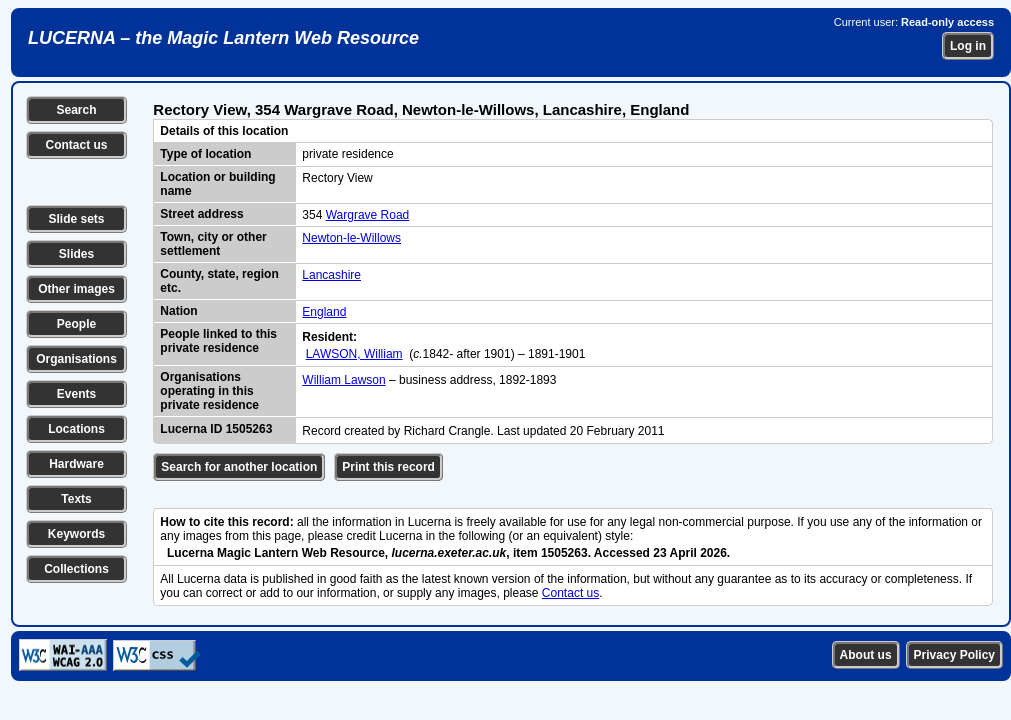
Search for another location (239, 467)
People (76, 324)
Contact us (76, 145)
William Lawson (343, 380)
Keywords (76, 534)
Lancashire (331, 275)
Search (76, 110)
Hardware (76, 464)
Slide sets (76, 219)
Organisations (76, 359)
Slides (76, 254)
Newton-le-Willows (351, 238)
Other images (76, 289)
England (324, 312)
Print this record (388, 467)
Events (76, 394)
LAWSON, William (354, 354)
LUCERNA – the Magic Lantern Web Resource (223, 38)
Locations (76, 429)
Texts (76, 499)
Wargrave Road (368, 215)
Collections (76, 569)
